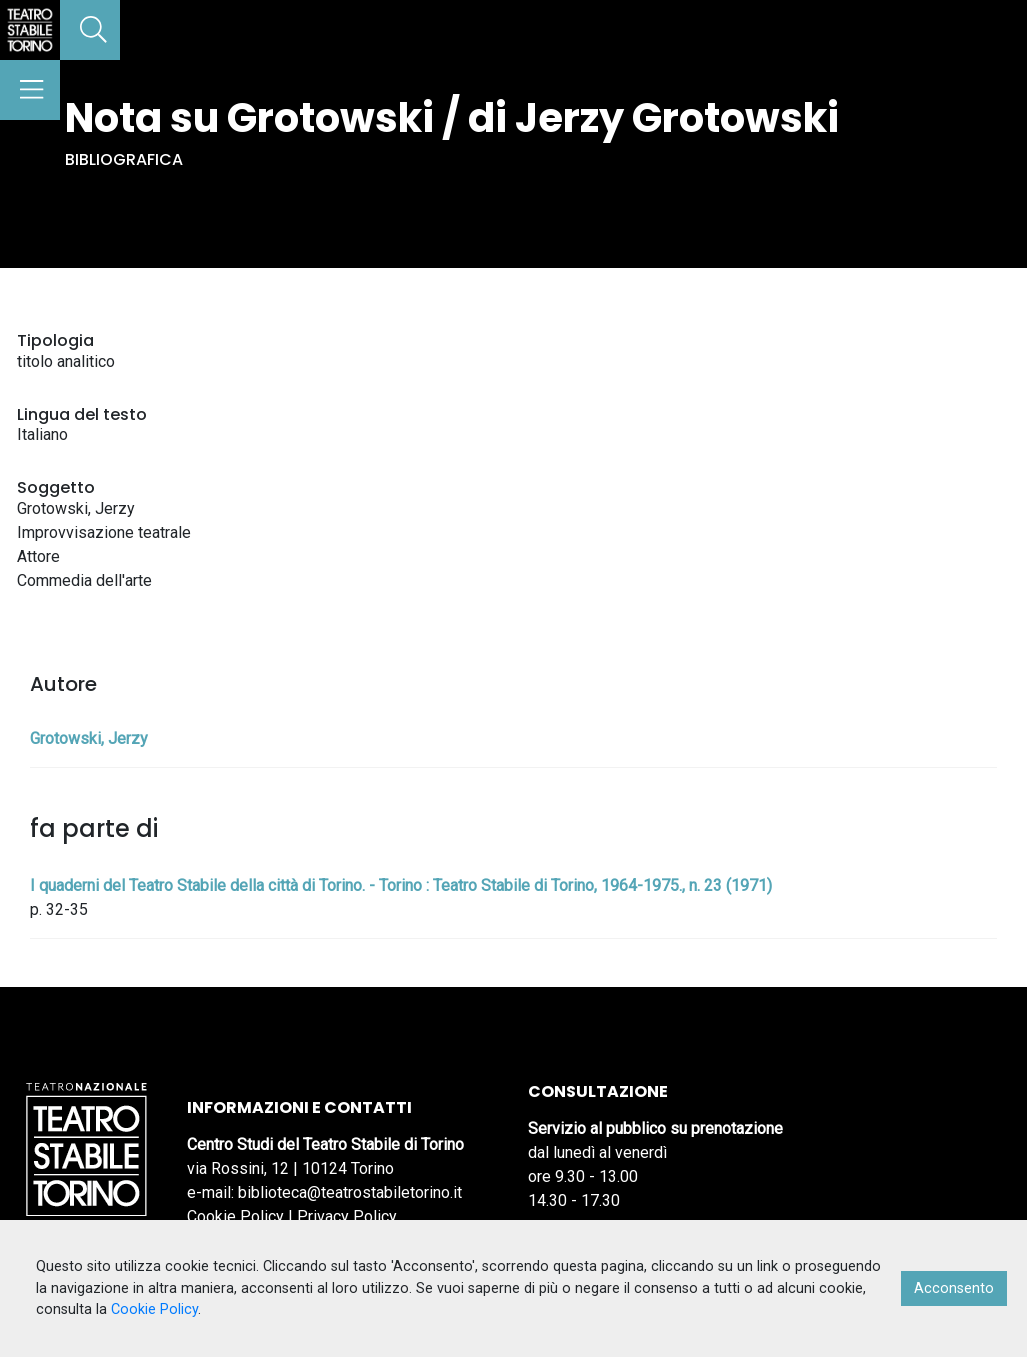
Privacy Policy (347, 1216)
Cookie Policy (235, 1216)
